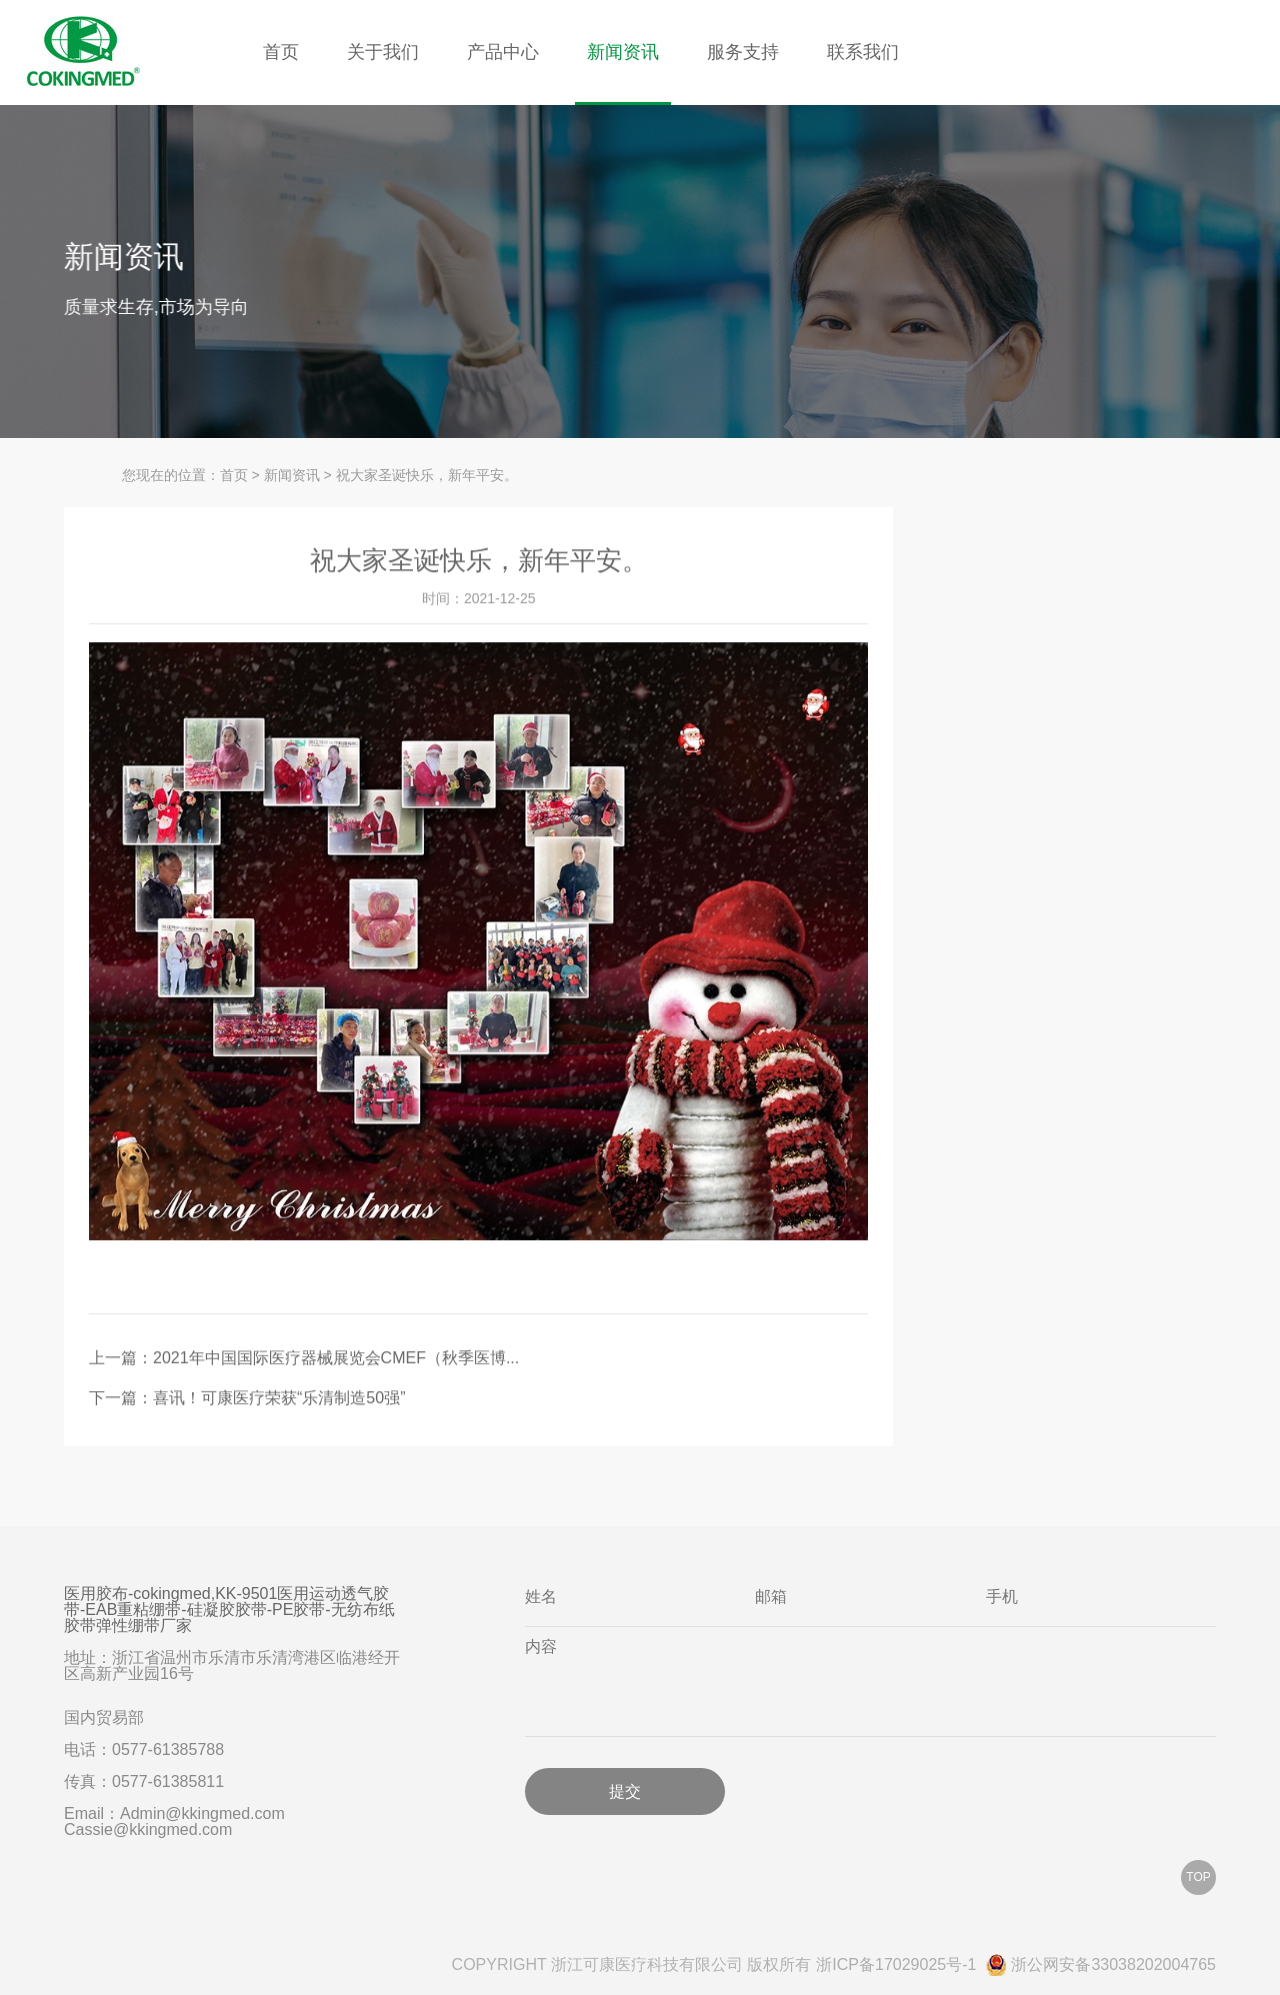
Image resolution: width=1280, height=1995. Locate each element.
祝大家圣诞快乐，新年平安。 (427, 475)
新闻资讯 (623, 52)
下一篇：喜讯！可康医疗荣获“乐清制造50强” (247, 1399)
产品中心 (503, 52)
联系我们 (863, 52)
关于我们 (383, 52)
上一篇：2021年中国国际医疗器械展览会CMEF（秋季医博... (304, 1359)
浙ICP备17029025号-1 (896, 1965)
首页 (281, 52)
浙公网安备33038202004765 (1101, 1965)
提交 (625, 1791)
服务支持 (743, 52)
